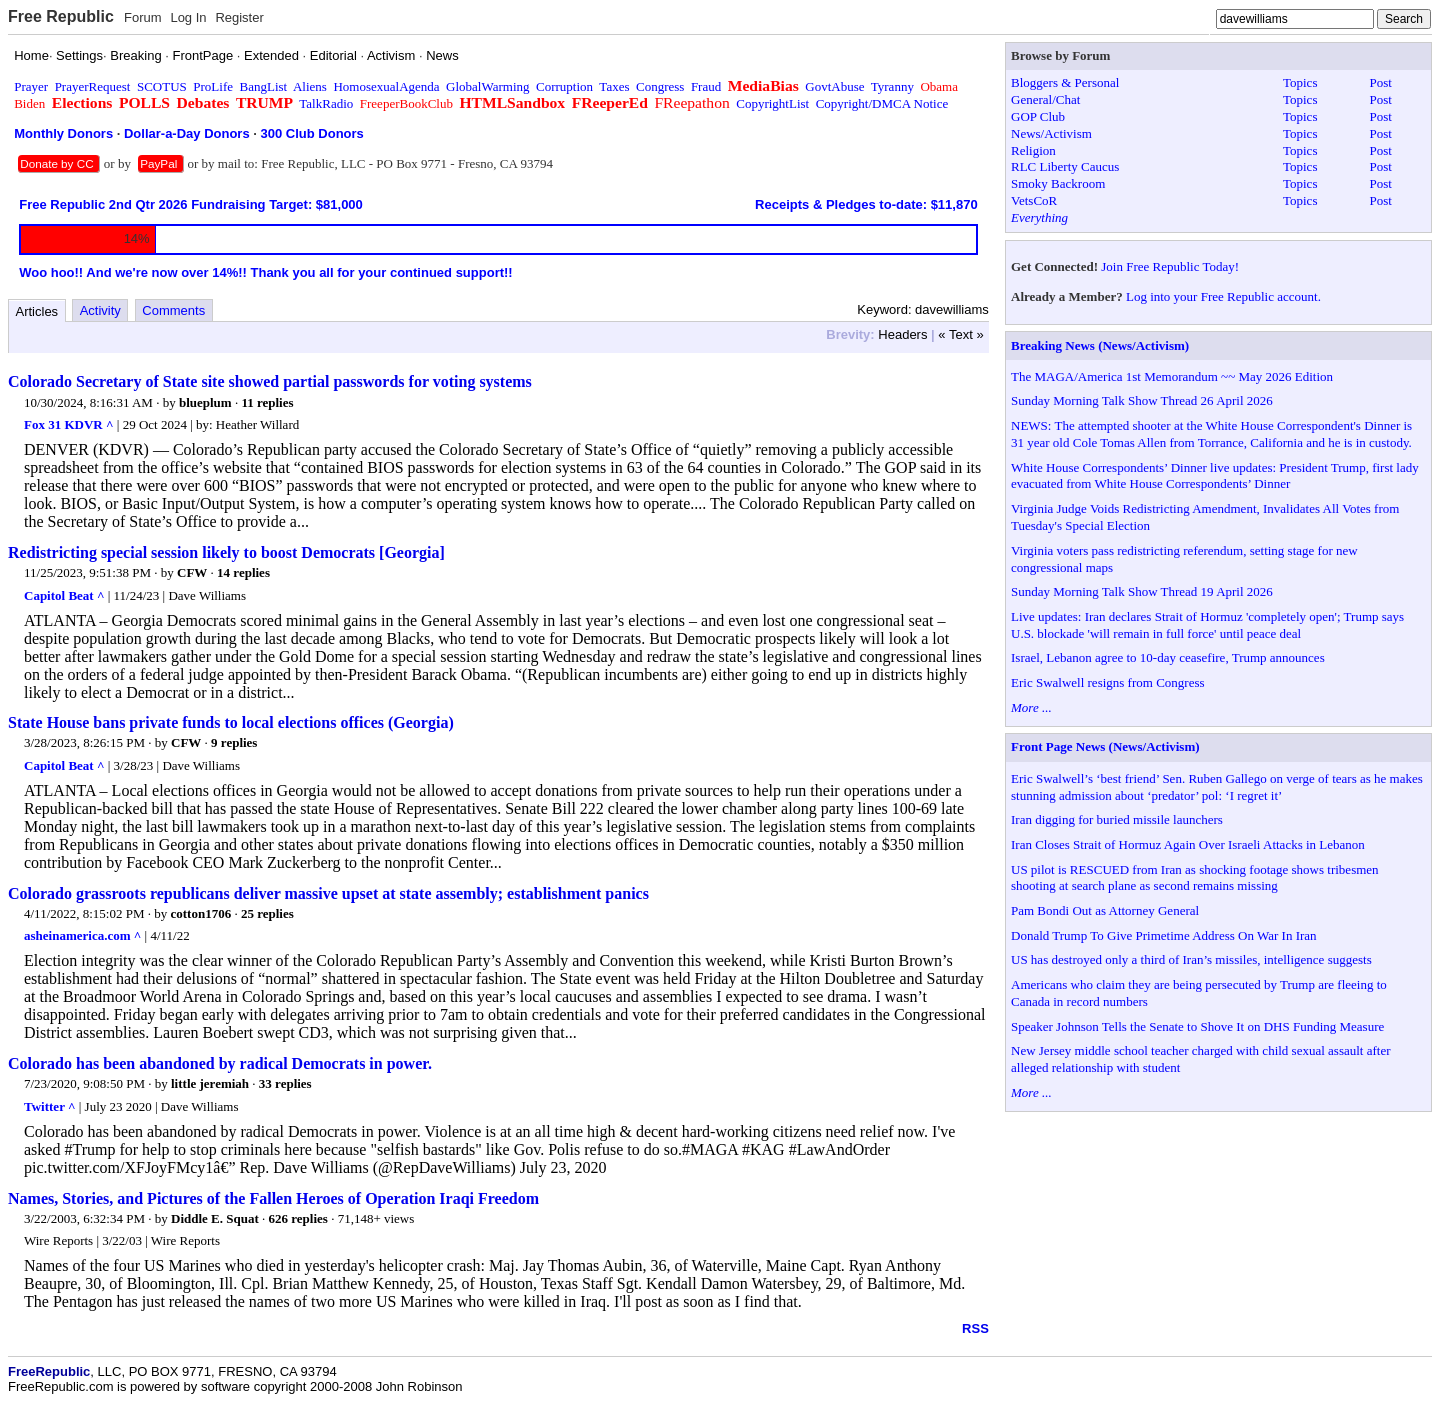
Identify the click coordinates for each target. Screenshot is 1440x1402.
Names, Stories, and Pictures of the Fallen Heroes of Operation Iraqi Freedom (273, 1198)
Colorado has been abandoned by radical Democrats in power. (220, 1063)
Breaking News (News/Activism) (1100, 345)
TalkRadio (326, 103)
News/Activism (1051, 133)
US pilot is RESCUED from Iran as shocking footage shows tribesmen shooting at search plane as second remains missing (1195, 878)
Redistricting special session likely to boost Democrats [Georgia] (226, 552)
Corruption (564, 86)
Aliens (310, 86)
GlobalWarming (487, 86)
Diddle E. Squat (215, 1218)
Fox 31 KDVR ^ (69, 424)
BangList (264, 86)
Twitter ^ (49, 1106)
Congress (660, 86)
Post (1381, 82)
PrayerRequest (93, 86)
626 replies (298, 1218)
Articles (37, 311)
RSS (975, 1328)
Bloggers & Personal (1065, 82)
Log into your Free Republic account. (1223, 296)
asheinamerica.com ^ (82, 935)
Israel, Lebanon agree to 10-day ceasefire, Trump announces (1168, 657)
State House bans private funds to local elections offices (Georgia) (231, 722)
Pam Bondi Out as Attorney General (1105, 910)
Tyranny (892, 86)
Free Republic (61, 16)
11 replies (267, 402)
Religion (1033, 150)
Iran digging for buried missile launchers (1117, 819)
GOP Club (1038, 116)
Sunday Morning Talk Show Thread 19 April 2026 (1142, 591)
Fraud (706, 86)
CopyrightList (772, 103)
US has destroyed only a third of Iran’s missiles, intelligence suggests (1191, 959)
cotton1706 (201, 913)
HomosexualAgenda (386, 86)
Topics (1300, 82)
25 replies (267, 913)
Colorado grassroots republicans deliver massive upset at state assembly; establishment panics (328, 893)
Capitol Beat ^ (64, 595)
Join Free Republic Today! (1170, 266)
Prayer (31, 86)
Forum (143, 17)
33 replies (285, 1083)
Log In (188, 17)
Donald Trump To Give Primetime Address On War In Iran (1164, 935)
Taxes (614, 86)
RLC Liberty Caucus (1065, 166)
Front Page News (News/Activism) (1105, 746)
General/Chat (1045, 99)
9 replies (234, 742)
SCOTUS (162, 86)
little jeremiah (210, 1083)
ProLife (213, 86)
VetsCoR (1034, 200)
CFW (192, 572)
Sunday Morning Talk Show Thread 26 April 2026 (1142, 400)
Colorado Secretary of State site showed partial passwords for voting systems (270, 381)
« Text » (960, 334)
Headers (902, 334)
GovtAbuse (834, 86)
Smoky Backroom (1058, 183)
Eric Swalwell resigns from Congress (1108, 682)
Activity (100, 310)
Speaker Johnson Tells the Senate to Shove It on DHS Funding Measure (1197, 1026)
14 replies (243, 572)
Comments (173, 310)
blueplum (205, 402)
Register (239, 17)
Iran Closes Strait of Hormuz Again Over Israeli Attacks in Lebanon (1188, 844)
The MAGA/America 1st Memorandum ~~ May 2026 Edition (1172, 376)
